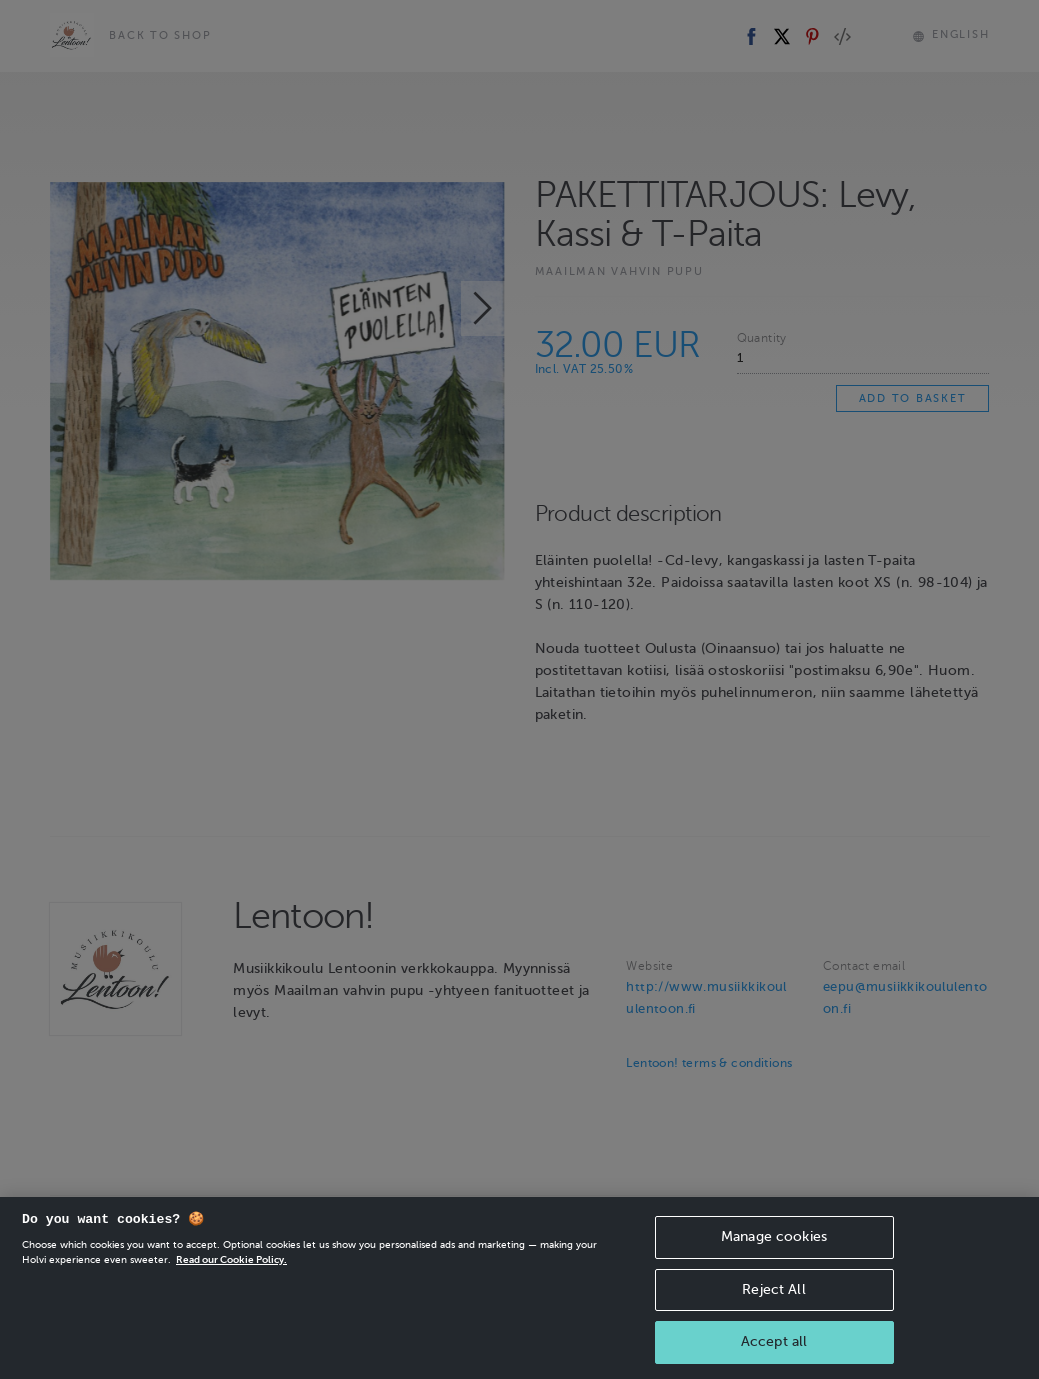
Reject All (773, 1298)
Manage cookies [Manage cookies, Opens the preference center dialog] (774, 1245)
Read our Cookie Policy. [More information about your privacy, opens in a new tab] (231, 1268)
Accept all (774, 1350)
